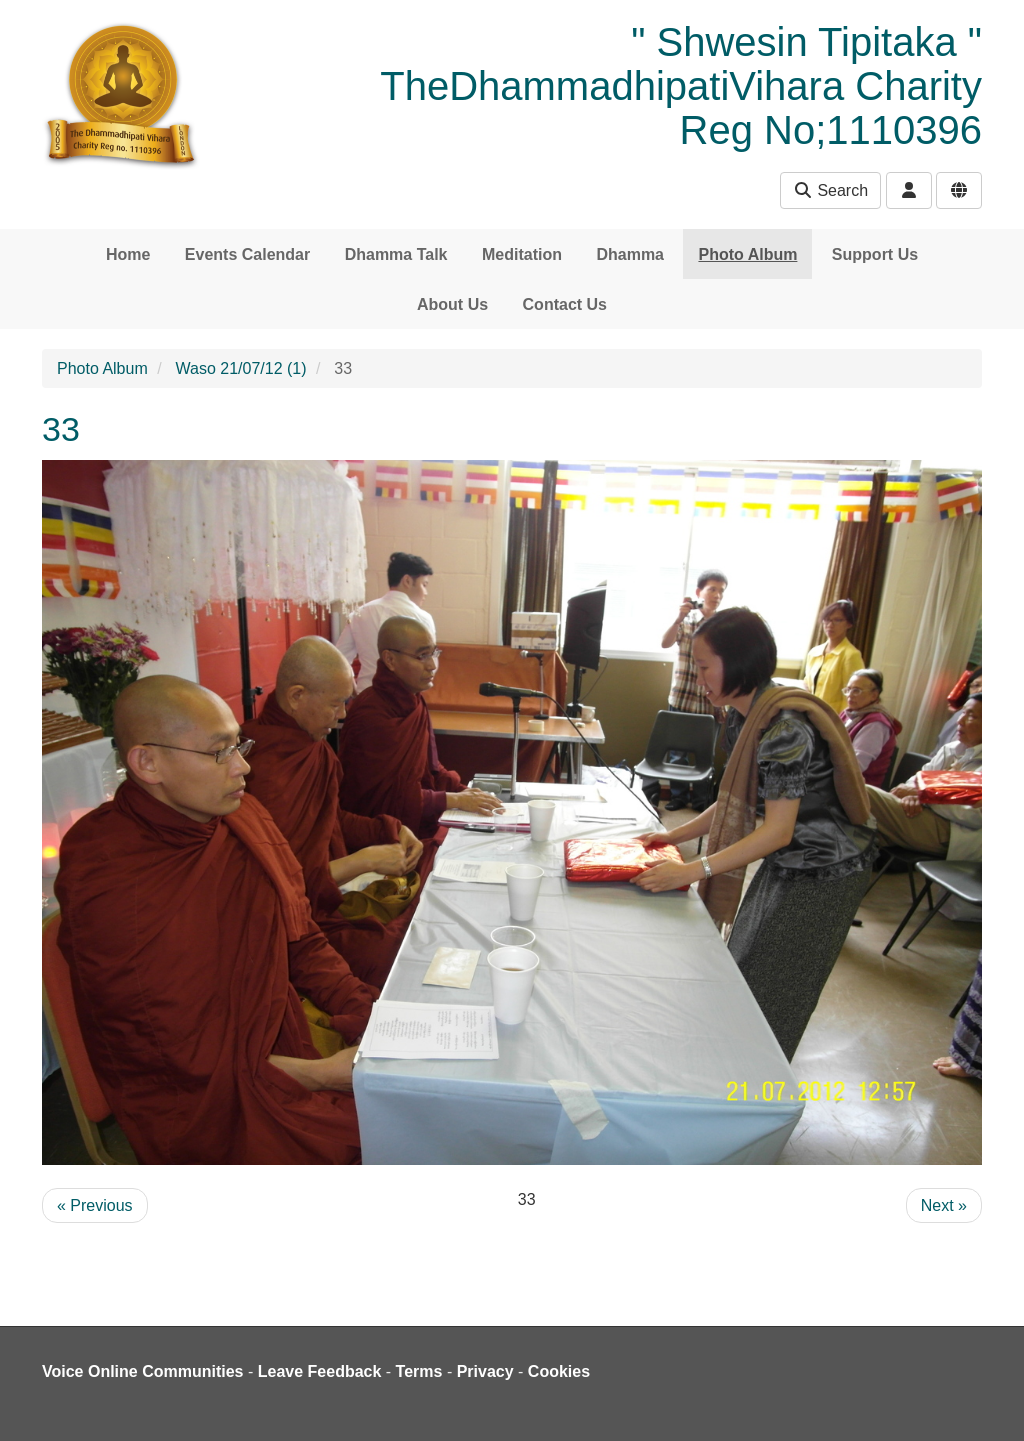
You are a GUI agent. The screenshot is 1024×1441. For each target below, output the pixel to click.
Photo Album (747, 254)
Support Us (875, 254)
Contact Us (565, 304)
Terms (419, 1371)
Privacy (485, 1371)
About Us (452, 304)
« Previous (95, 1205)
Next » (944, 1205)
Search (830, 190)
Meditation (522, 254)
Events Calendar (247, 254)
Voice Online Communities (143, 1371)
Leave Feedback (320, 1371)
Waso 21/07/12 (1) (241, 368)
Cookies (559, 1371)
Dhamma (630, 254)
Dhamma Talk (396, 254)
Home (128, 254)
